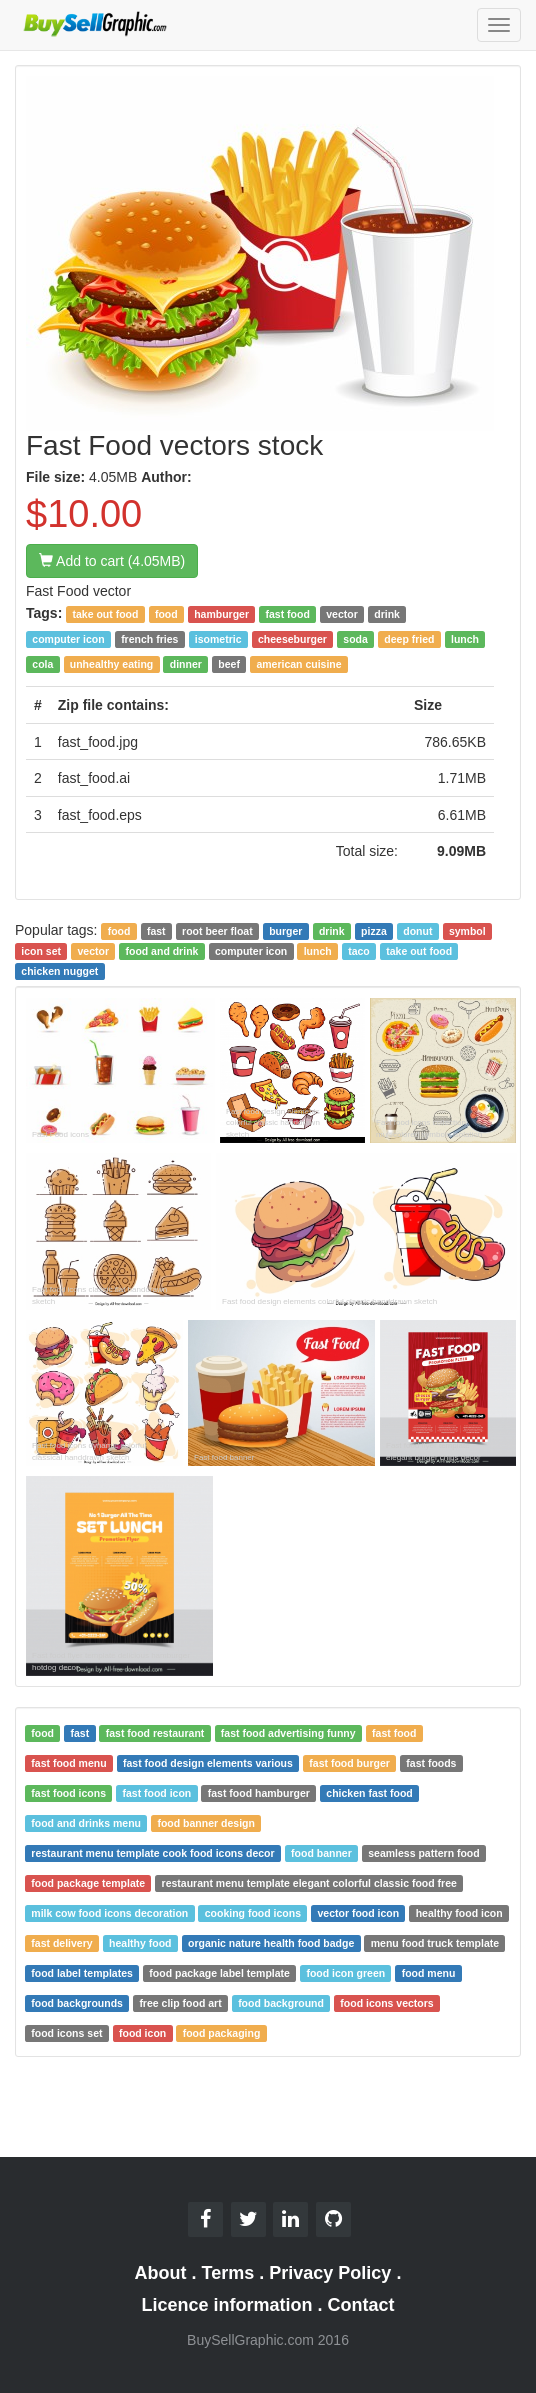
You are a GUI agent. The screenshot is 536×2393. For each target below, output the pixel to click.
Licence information (226, 2305)
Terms (228, 2273)
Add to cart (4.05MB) (112, 561)
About (161, 2273)
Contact (361, 2305)
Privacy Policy (330, 2273)
